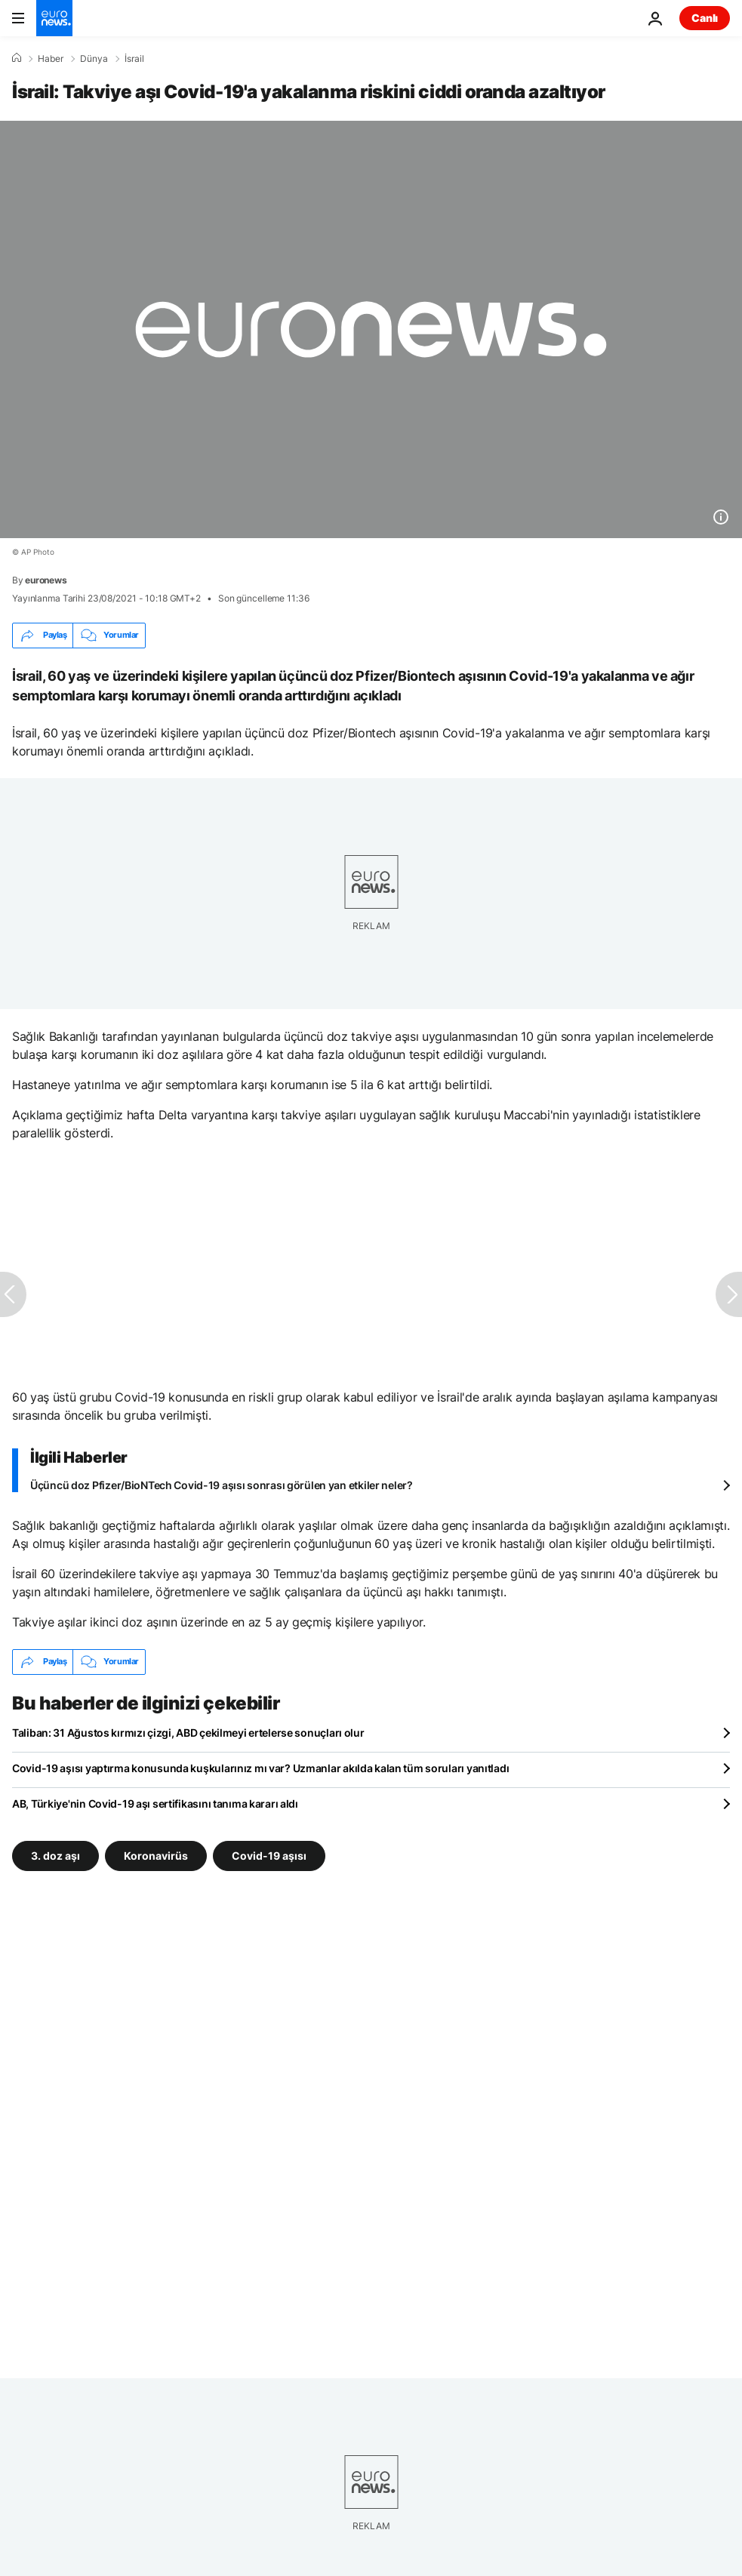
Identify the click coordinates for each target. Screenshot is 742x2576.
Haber (50, 58)
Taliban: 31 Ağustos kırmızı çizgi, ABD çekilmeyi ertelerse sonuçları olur (188, 1732)
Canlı (704, 17)
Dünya (94, 58)
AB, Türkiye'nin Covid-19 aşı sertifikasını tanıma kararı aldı (155, 1803)
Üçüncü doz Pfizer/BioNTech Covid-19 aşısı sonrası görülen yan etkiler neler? (221, 1485)
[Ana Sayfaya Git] (54, 18)
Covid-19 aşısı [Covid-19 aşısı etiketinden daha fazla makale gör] (269, 1855)
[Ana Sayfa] (16, 58)
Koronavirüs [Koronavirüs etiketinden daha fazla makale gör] (156, 1855)
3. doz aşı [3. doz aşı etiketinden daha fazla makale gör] (55, 1855)
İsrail (134, 58)
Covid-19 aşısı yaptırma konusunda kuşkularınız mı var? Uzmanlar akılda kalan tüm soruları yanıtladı (260, 1768)
